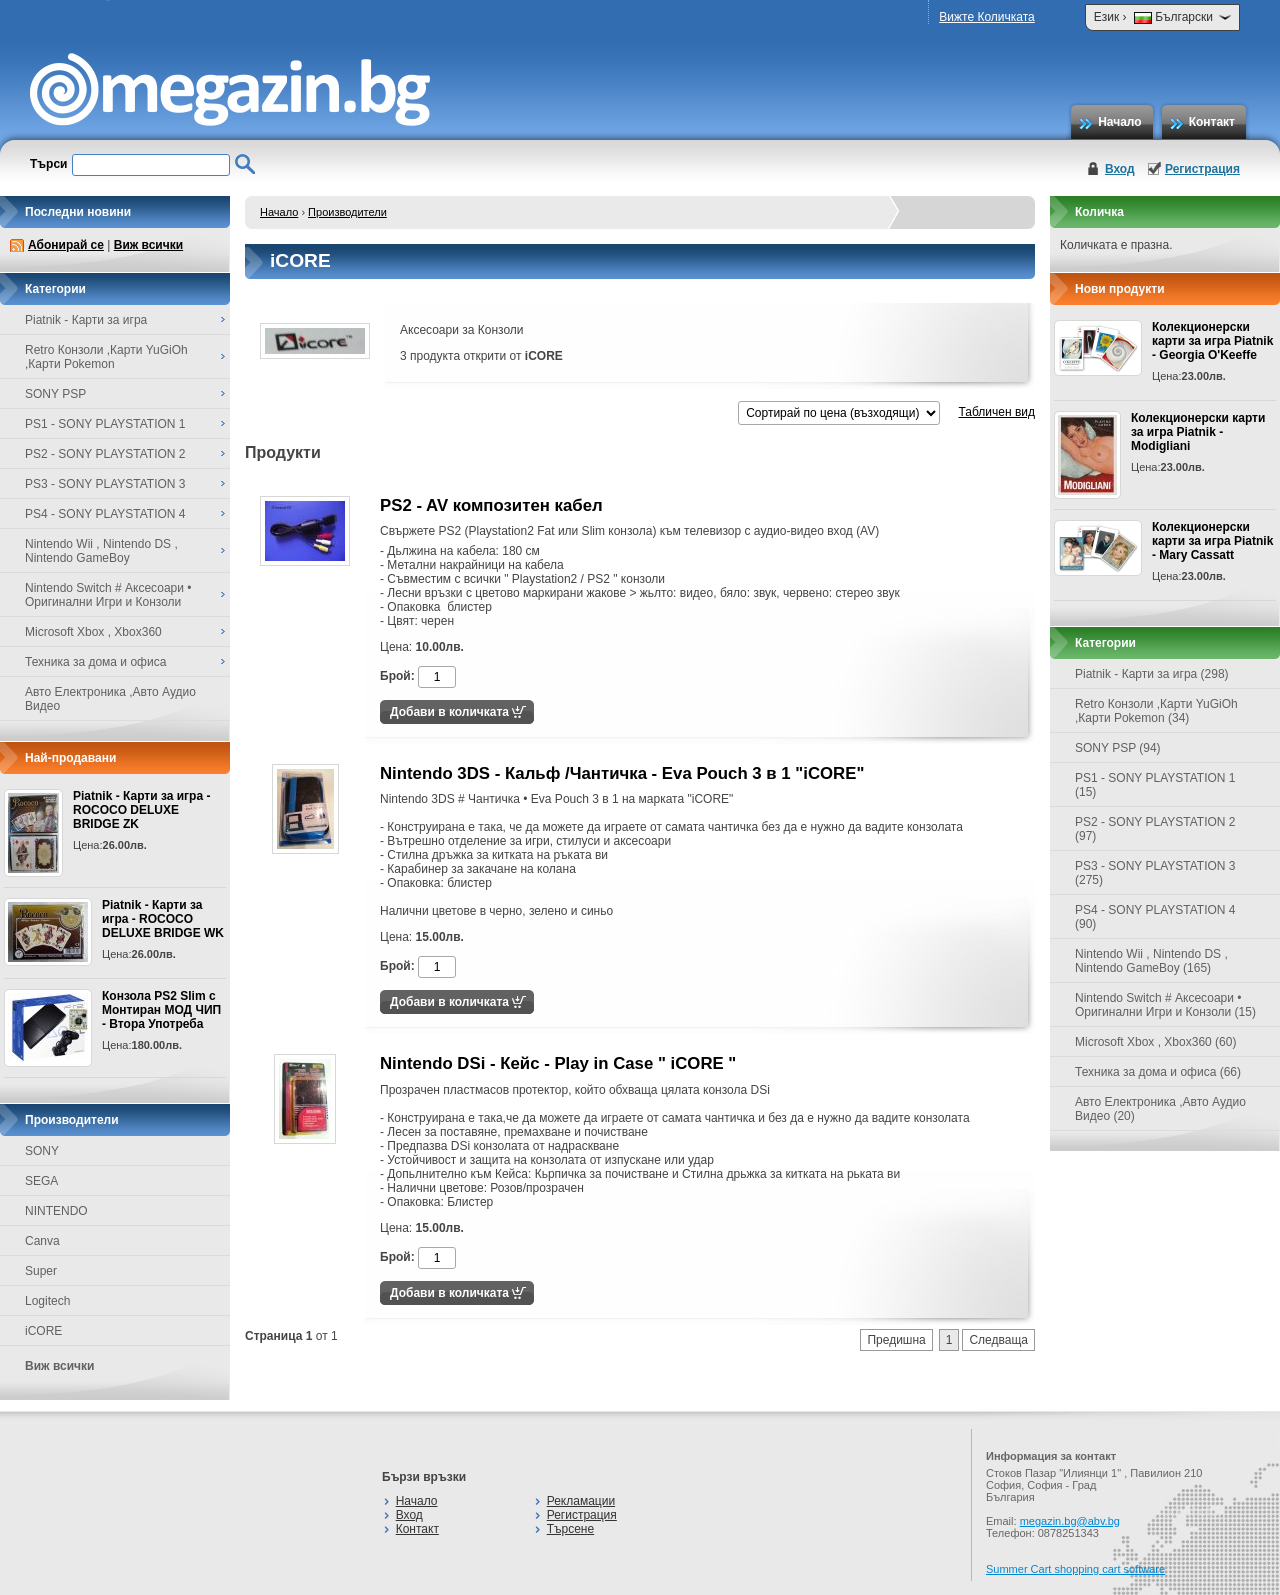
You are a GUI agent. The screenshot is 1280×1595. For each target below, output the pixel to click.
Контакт (1212, 122)
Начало (1119, 122)
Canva (42, 1241)
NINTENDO (56, 1211)
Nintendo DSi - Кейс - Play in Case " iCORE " (558, 1063)
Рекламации (581, 1501)
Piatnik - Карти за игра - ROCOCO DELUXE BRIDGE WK (163, 919)
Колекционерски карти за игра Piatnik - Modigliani (1198, 432)
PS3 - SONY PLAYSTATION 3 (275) (1155, 873)
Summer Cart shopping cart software (1075, 1569)
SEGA (41, 1181)
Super (41, 1271)
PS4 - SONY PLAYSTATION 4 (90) (1155, 917)
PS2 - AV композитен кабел (491, 505)
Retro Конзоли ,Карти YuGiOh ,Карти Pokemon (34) (1156, 711)
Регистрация (1202, 169)
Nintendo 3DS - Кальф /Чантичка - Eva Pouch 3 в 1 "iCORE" (622, 773)
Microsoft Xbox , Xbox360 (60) (1155, 1042)
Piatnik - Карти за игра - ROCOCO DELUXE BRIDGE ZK (141, 810)
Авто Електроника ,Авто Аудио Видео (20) (1160, 1109)
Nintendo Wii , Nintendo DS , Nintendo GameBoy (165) (1151, 961)
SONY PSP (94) (1118, 748)
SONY (42, 1151)
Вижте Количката (986, 17)
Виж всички (148, 245)
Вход (1120, 169)
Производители (347, 212)
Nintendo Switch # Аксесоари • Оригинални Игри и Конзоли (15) (1165, 1005)
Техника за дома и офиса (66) (1158, 1072)
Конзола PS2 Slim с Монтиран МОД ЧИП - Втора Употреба (161, 1010)
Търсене (570, 1529)
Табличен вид (997, 412)
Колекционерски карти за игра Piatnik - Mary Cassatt (1212, 541)
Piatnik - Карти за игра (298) (1152, 674)
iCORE (43, 1331)
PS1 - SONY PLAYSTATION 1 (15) (1155, 785)
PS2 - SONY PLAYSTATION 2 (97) (1155, 829)
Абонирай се (66, 245)
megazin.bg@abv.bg (1070, 1521)
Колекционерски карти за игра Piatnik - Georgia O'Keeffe (1212, 341)
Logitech (47, 1301)
